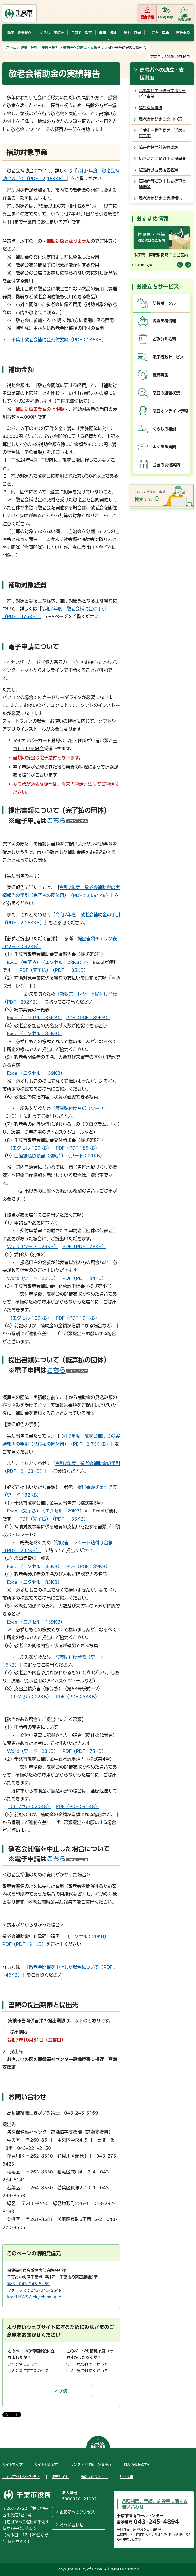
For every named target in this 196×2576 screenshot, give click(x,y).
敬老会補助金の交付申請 (160, 119)
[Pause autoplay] (138, 265)
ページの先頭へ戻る (98, 2445)
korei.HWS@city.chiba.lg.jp (34, 2297)
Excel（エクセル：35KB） (34, 1017)
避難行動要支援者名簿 (158, 170)
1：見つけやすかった (89, 2364)
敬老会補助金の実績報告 (160, 198)
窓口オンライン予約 (170, 411)
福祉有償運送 (150, 108)
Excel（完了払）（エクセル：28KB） (45, 962)
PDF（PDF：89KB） (88, 1017)
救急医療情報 (164, 321)
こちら (67, 821)
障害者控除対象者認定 (158, 147)
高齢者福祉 (50, 47)
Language (166, 17)
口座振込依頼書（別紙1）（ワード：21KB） (59, 1156)
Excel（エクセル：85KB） (34, 1033)
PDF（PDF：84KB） (84, 1278)
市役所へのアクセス (77, 2512)
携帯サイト (60, 2477)
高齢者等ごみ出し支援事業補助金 (162, 184)
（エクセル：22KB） (29, 1696)
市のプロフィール (94, 2477)
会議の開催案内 (166, 465)
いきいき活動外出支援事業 (162, 158)
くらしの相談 (164, 429)
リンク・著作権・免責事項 (90, 2464)
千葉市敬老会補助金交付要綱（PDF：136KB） (58, 339)
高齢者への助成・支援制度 (83, 47)
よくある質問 (164, 447)
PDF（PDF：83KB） (77, 1696)
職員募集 (160, 375)
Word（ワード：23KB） (32, 1246)
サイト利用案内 (46, 2464)
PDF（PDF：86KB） (77, 1148)
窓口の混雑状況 (166, 393)
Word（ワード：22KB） (32, 1278)
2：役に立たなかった (31, 2371)
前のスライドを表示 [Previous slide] (180, 265)
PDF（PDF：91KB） (77, 1318)
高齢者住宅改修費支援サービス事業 (162, 93)
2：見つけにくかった (89, 2371)
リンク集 (126, 2477)
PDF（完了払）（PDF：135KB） (53, 970)
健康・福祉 (28, 47)
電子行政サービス (168, 357)
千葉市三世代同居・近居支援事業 (162, 133)
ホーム (11, 47)
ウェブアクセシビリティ (21, 2477)
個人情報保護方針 (137, 2464)
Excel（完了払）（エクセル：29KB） (45, 1511)
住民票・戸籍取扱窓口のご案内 (160, 255)
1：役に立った (25, 2364)
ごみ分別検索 (164, 339)
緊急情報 (147, 17)
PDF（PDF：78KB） (84, 1246)
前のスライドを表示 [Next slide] (188, 265)
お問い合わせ (71, 2525)
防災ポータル (164, 303)
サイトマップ (12, 2464)
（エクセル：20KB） (29, 1148)
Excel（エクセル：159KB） (36, 1073)
